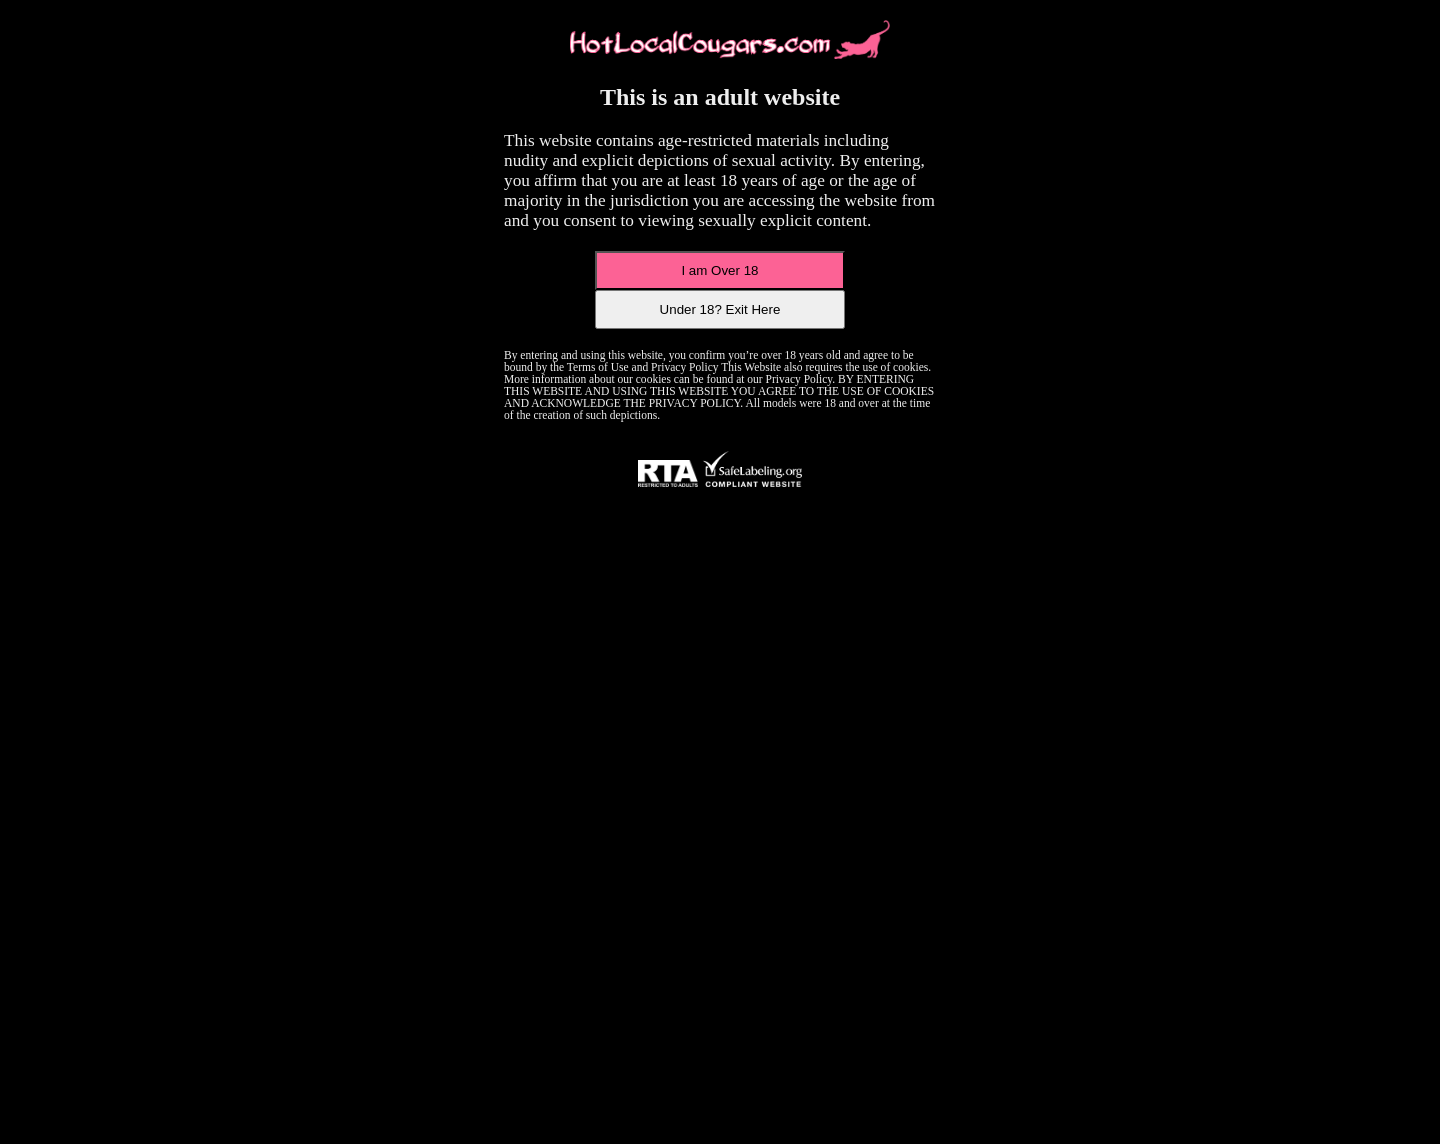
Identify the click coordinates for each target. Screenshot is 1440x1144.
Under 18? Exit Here (720, 309)
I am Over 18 (719, 270)
